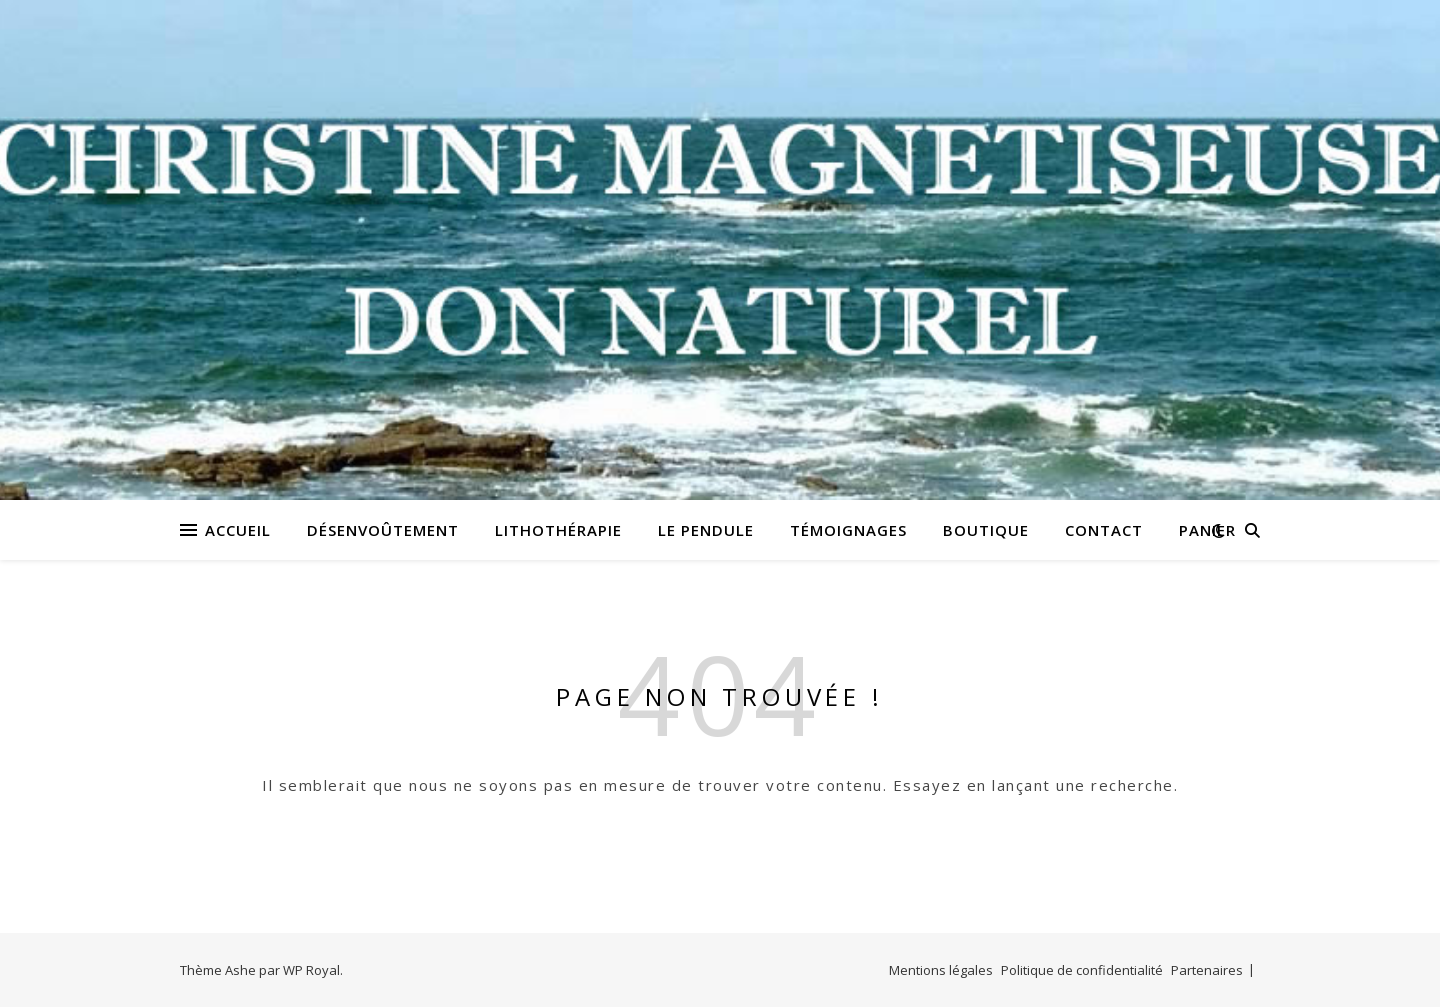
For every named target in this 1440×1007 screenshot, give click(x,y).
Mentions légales (941, 970)
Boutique (986, 530)
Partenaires (1207, 970)
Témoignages (848, 530)
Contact (1104, 530)
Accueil (238, 530)
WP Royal (311, 970)
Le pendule (706, 530)
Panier (1207, 530)
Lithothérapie (558, 530)
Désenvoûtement (383, 530)
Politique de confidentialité (1082, 970)
